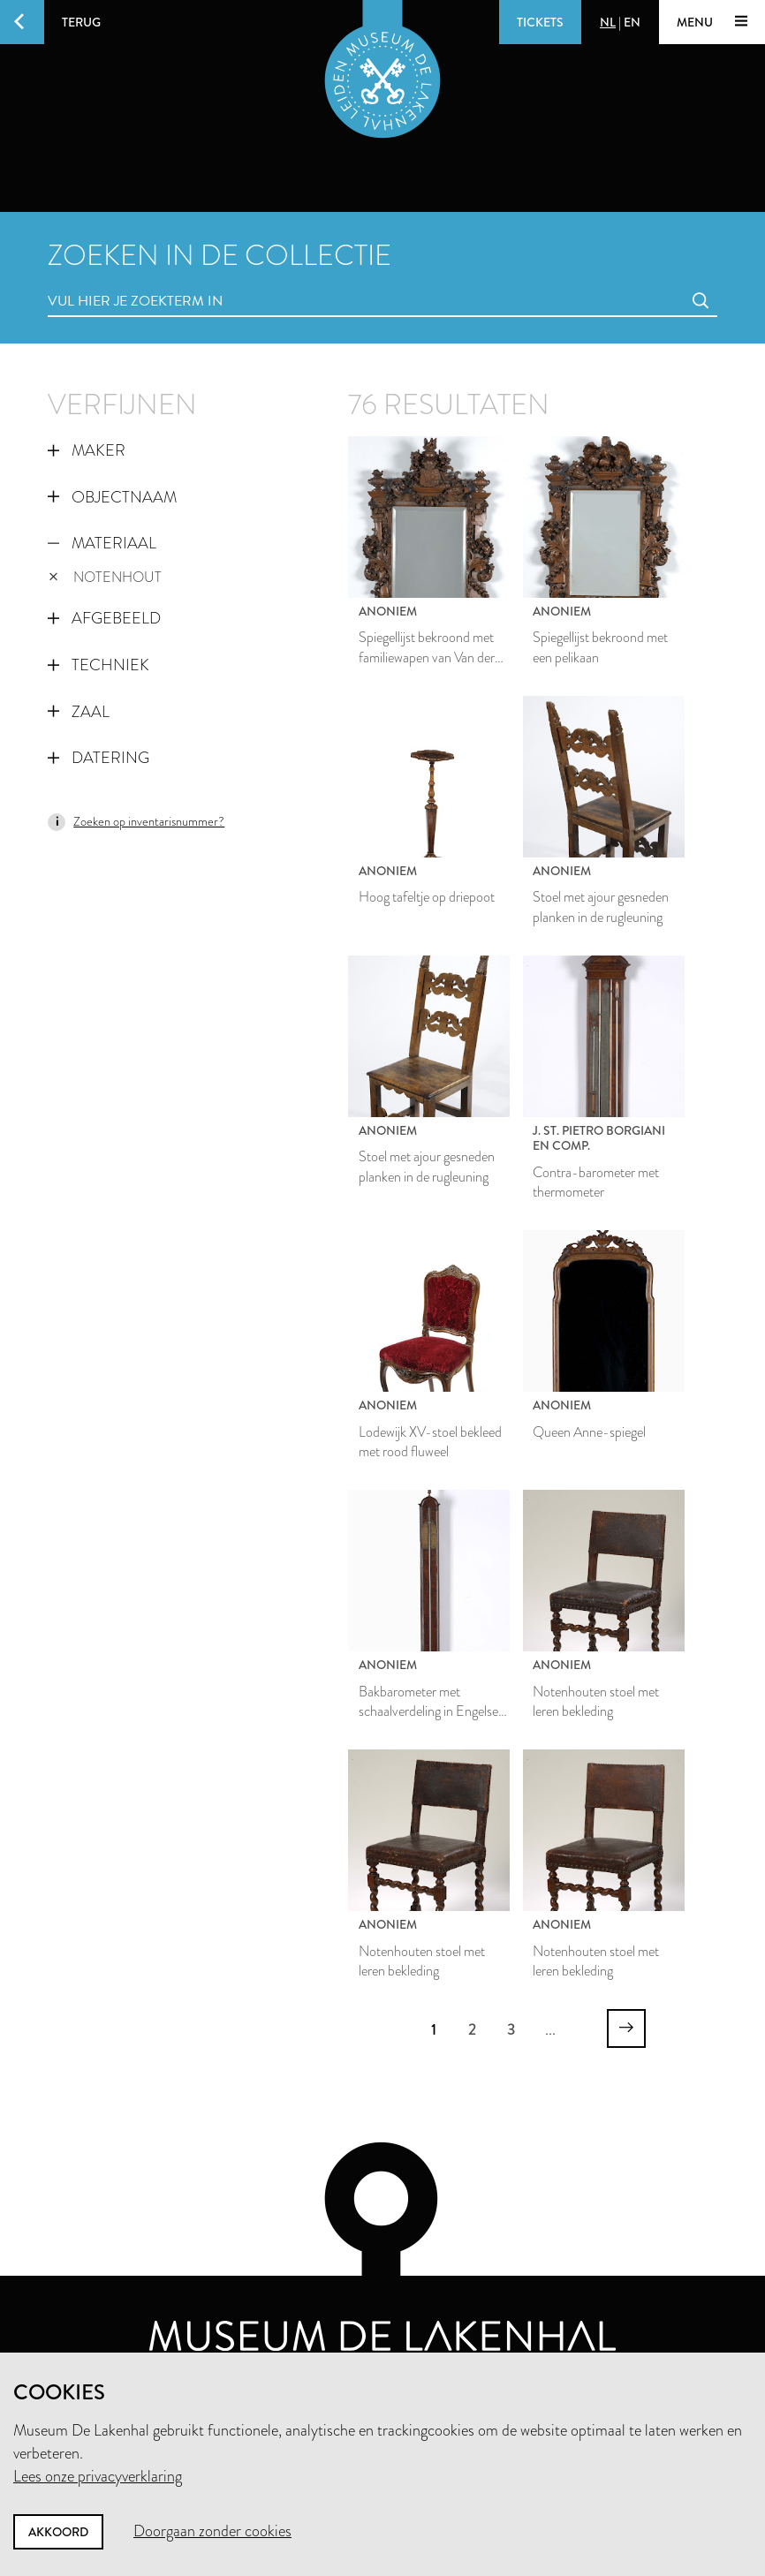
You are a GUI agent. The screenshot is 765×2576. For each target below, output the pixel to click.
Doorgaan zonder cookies (212, 2530)
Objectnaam (112, 497)
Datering (98, 757)
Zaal (79, 711)
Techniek (98, 664)
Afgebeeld (104, 618)
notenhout (105, 577)
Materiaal (102, 543)
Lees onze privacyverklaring (97, 2476)
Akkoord (58, 2532)
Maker (86, 450)
